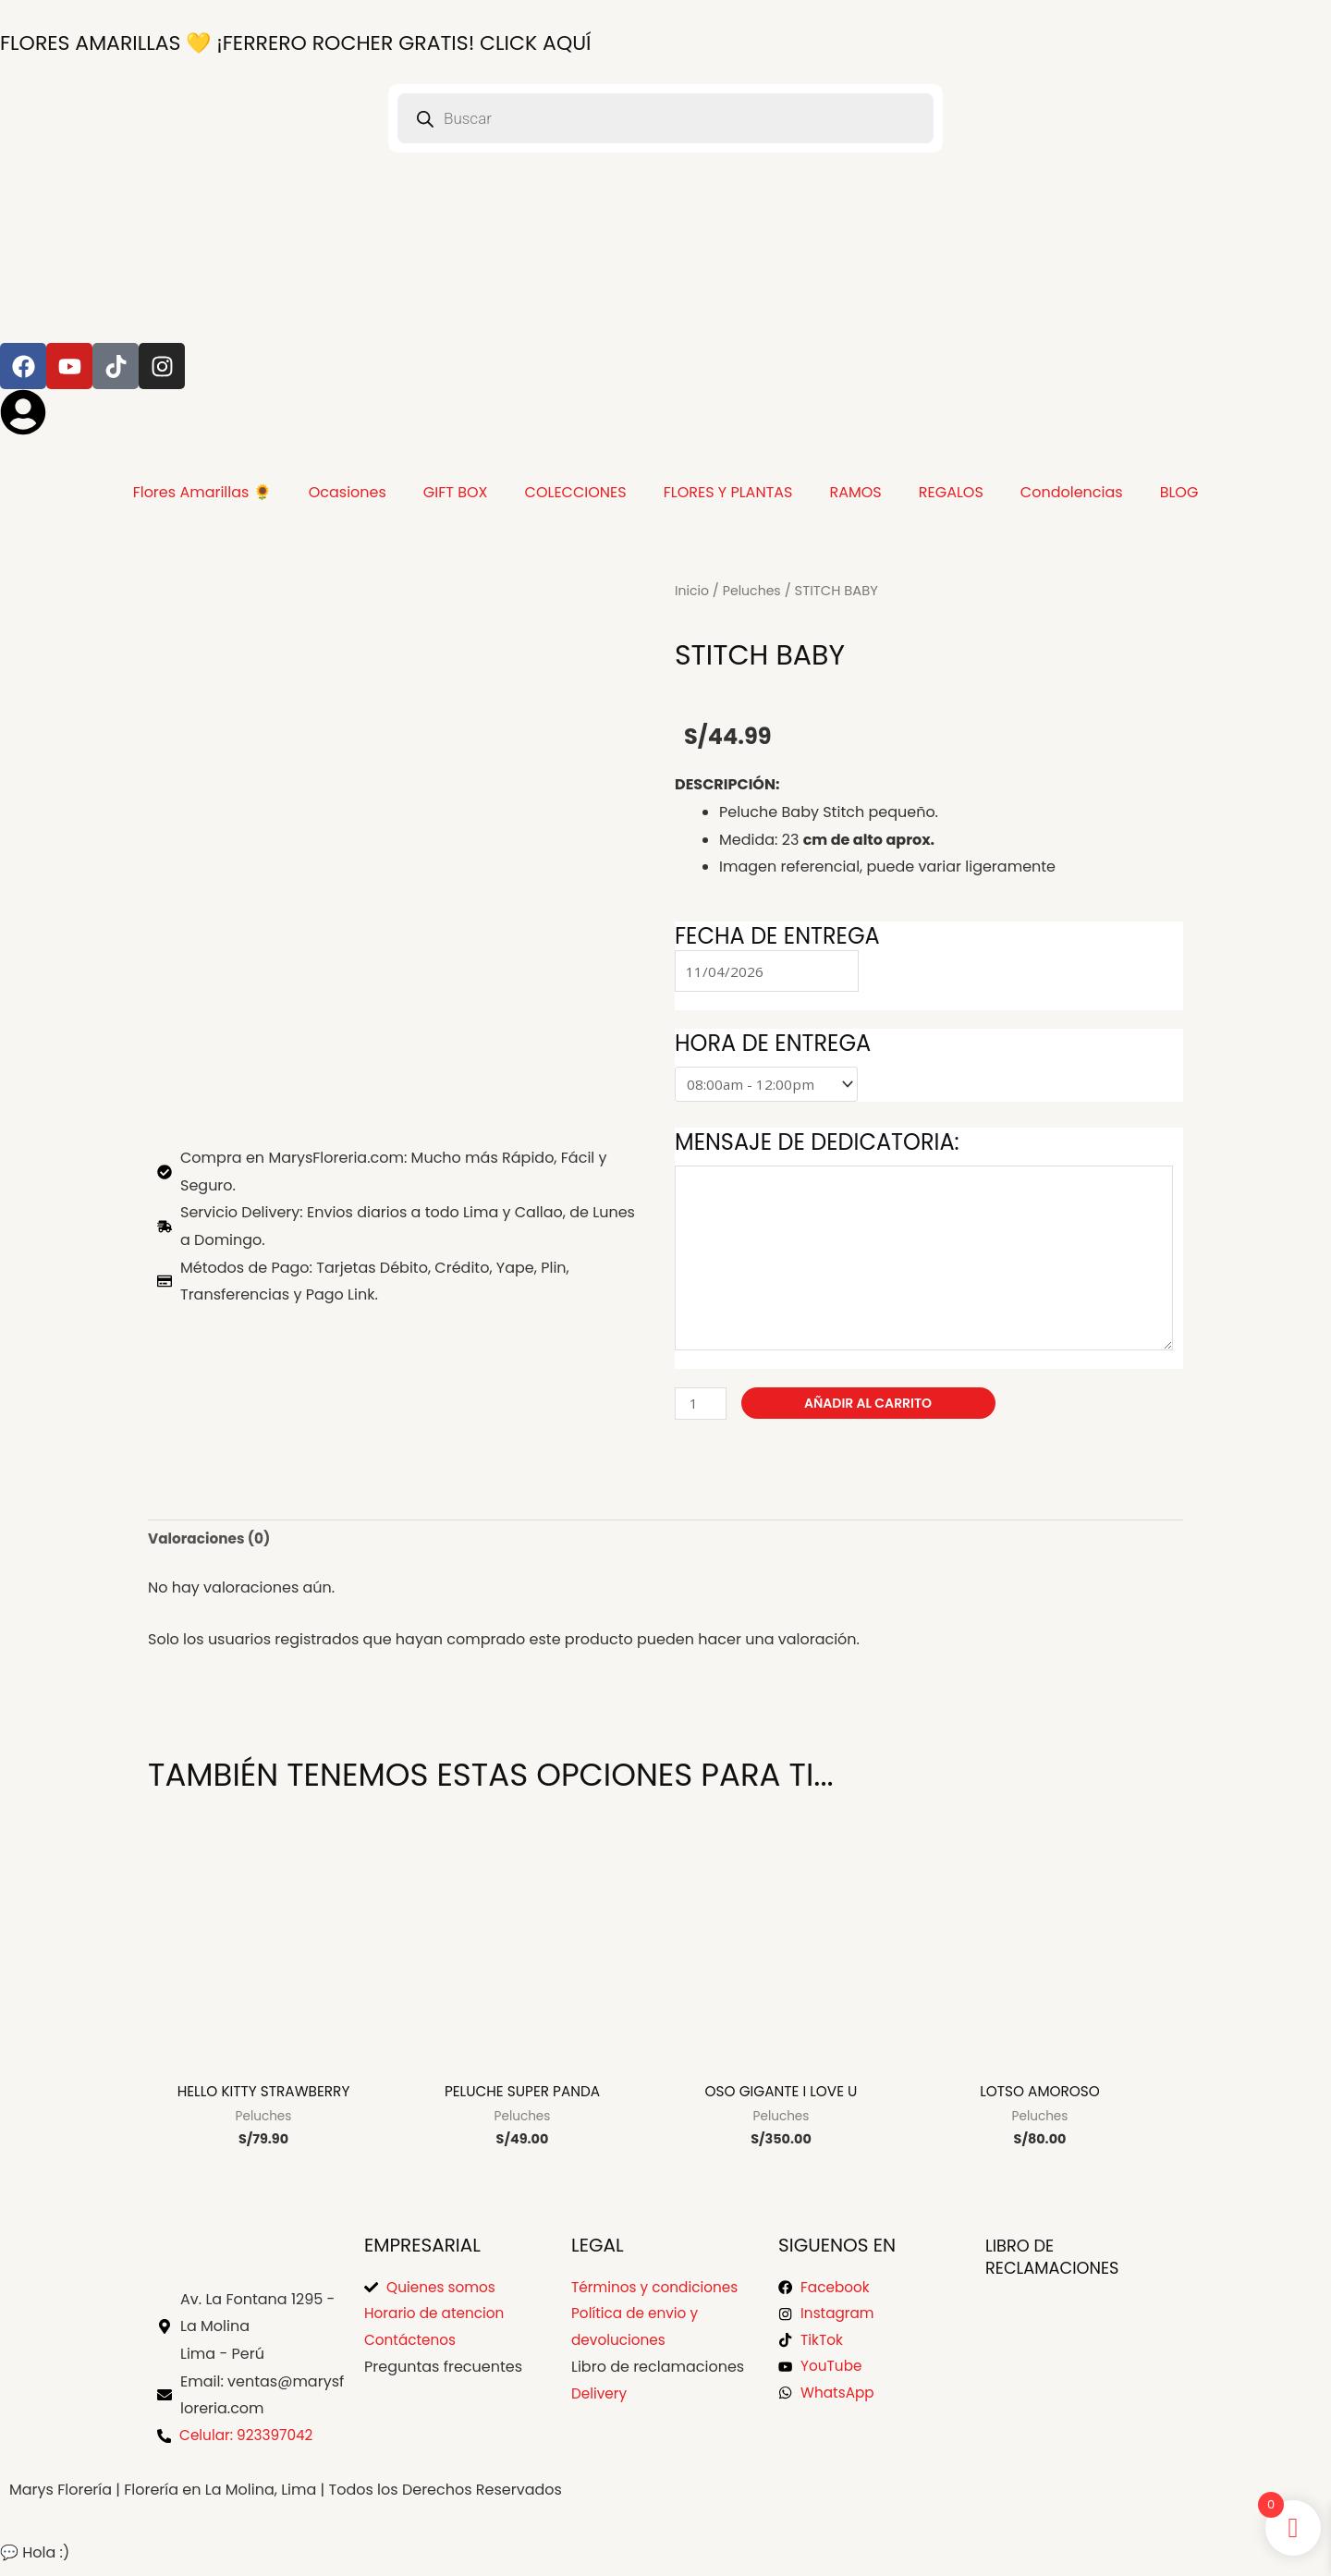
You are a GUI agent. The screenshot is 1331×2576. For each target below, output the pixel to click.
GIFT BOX (455, 492)
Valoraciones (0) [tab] (211, 1545)
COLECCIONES (576, 492)
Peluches (755, 589)
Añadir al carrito (870, 1407)
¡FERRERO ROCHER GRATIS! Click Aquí (322, 42)
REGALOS (951, 492)
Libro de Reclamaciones (1060, 2264)
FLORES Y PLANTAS (728, 492)
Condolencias (1071, 492)
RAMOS (855, 492)
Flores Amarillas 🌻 (202, 492)
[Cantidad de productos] (701, 1408)
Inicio (693, 589)
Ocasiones (347, 492)
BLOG (1179, 492)
